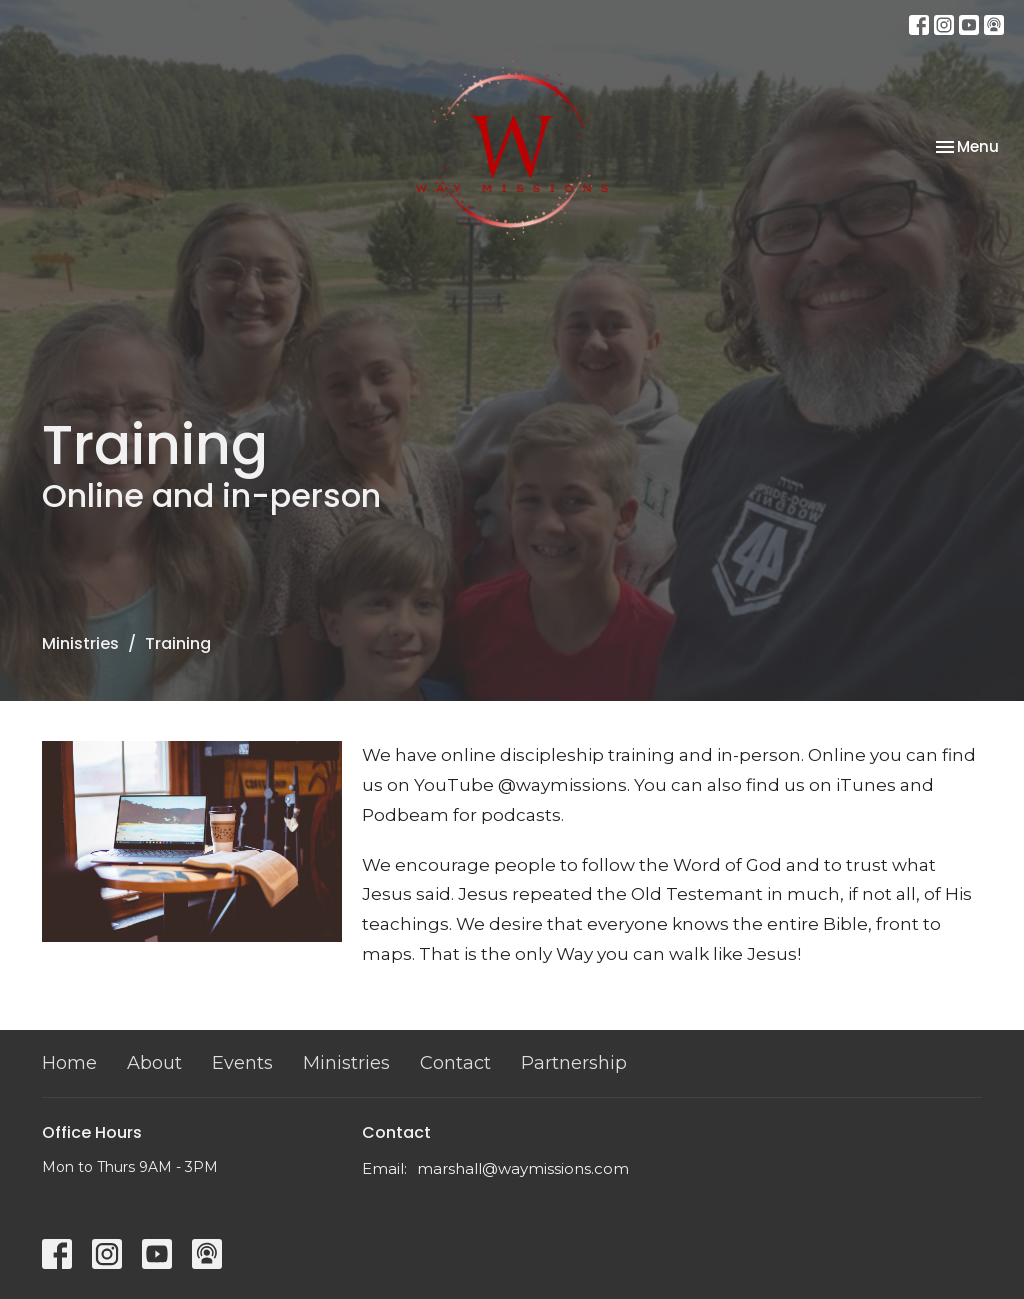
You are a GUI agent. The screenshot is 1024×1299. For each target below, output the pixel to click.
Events (242, 1063)
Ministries (80, 643)
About (154, 1063)
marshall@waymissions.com (523, 1168)
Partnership (574, 1063)
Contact (455, 1063)
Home (69, 1063)
